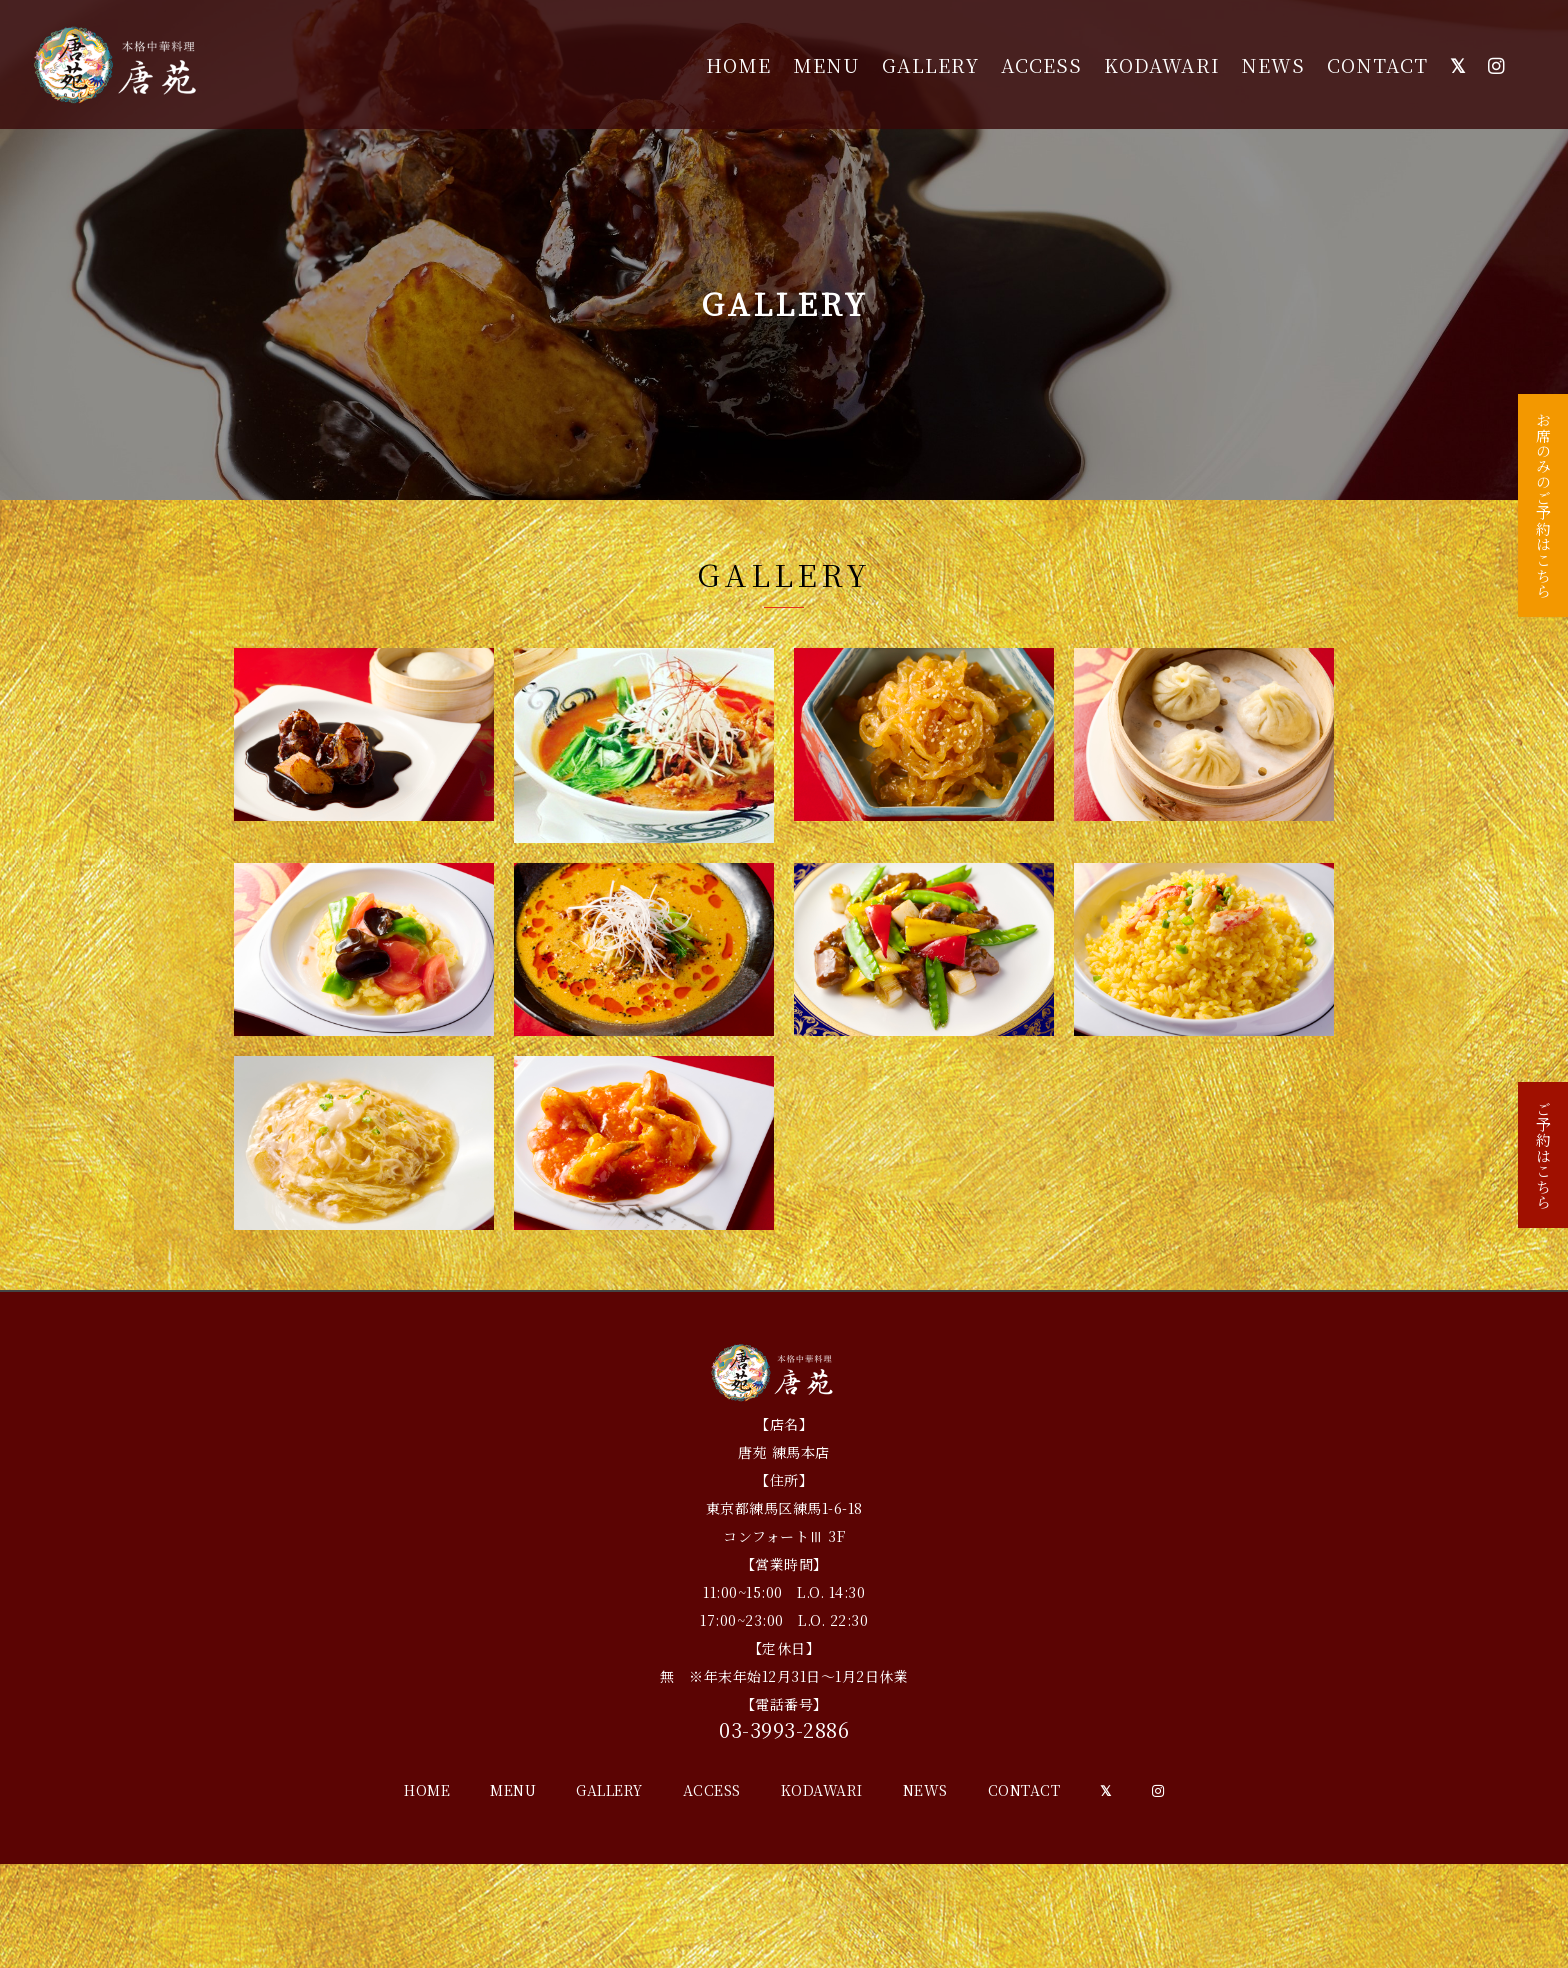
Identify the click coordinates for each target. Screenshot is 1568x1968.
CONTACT (1377, 64)
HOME (738, 64)
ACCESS (1041, 64)
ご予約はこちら (1543, 1167)
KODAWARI (1162, 64)
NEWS (1273, 64)
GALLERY (930, 64)
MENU (826, 64)
